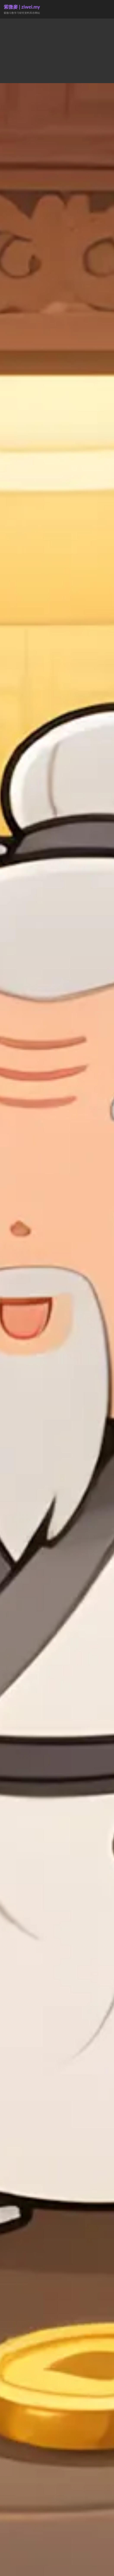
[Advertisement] (57, 51)
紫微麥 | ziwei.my (22, 7)
